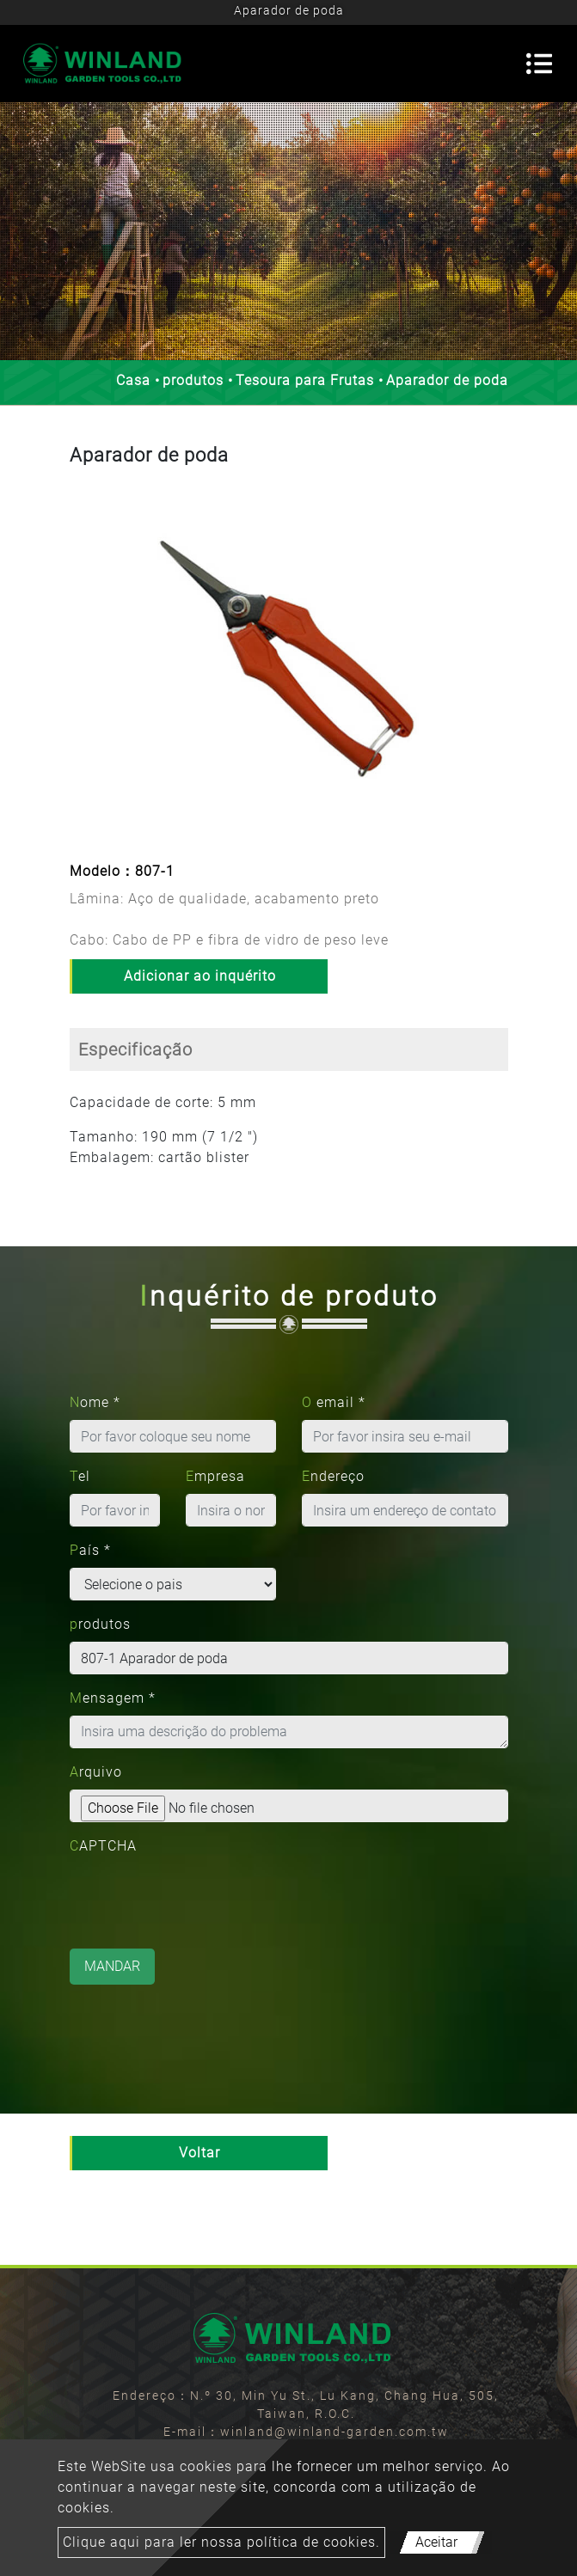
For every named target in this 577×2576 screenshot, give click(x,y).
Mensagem (113, 1698)
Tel (80, 1476)
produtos (193, 380)
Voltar (199, 2153)
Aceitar (436, 2542)
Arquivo (96, 1772)
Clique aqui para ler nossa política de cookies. (221, 2542)
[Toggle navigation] (539, 63)
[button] (85, 666)
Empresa (215, 1476)
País (90, 1550)
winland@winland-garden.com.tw (334, 2431)
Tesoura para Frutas (305, 380)
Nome (95, 1402)
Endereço (333, 1476)
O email (333, 1402)
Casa (133, 380)
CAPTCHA (103, 1846)
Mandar (112, 1966)
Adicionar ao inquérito (200, 976)
